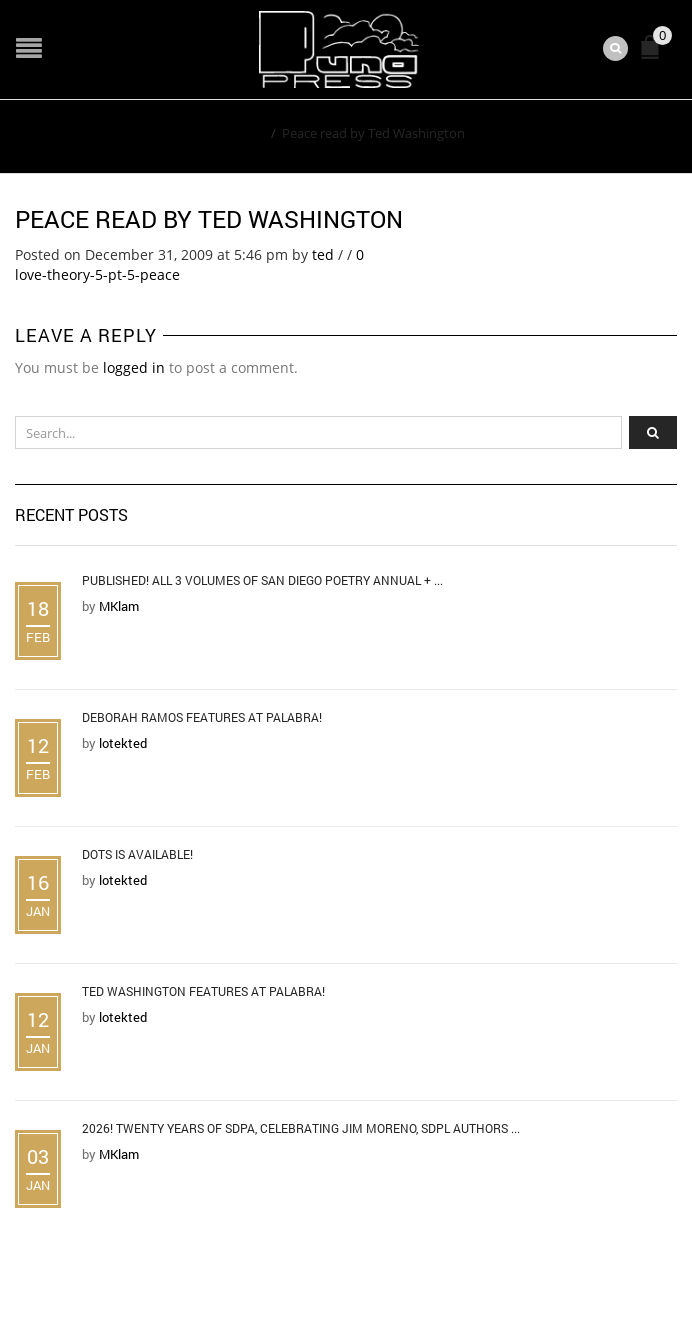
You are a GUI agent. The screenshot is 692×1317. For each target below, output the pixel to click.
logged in (134, 367)
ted (323, 254)
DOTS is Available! (137, 854)
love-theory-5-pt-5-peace (97, 274)
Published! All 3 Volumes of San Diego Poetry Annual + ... (262, 580)
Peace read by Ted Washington (209, 219)
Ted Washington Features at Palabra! (203, 991)
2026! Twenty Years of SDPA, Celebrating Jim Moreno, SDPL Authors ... (301, 1128)
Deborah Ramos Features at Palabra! (202, 717)
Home (246, 133)
